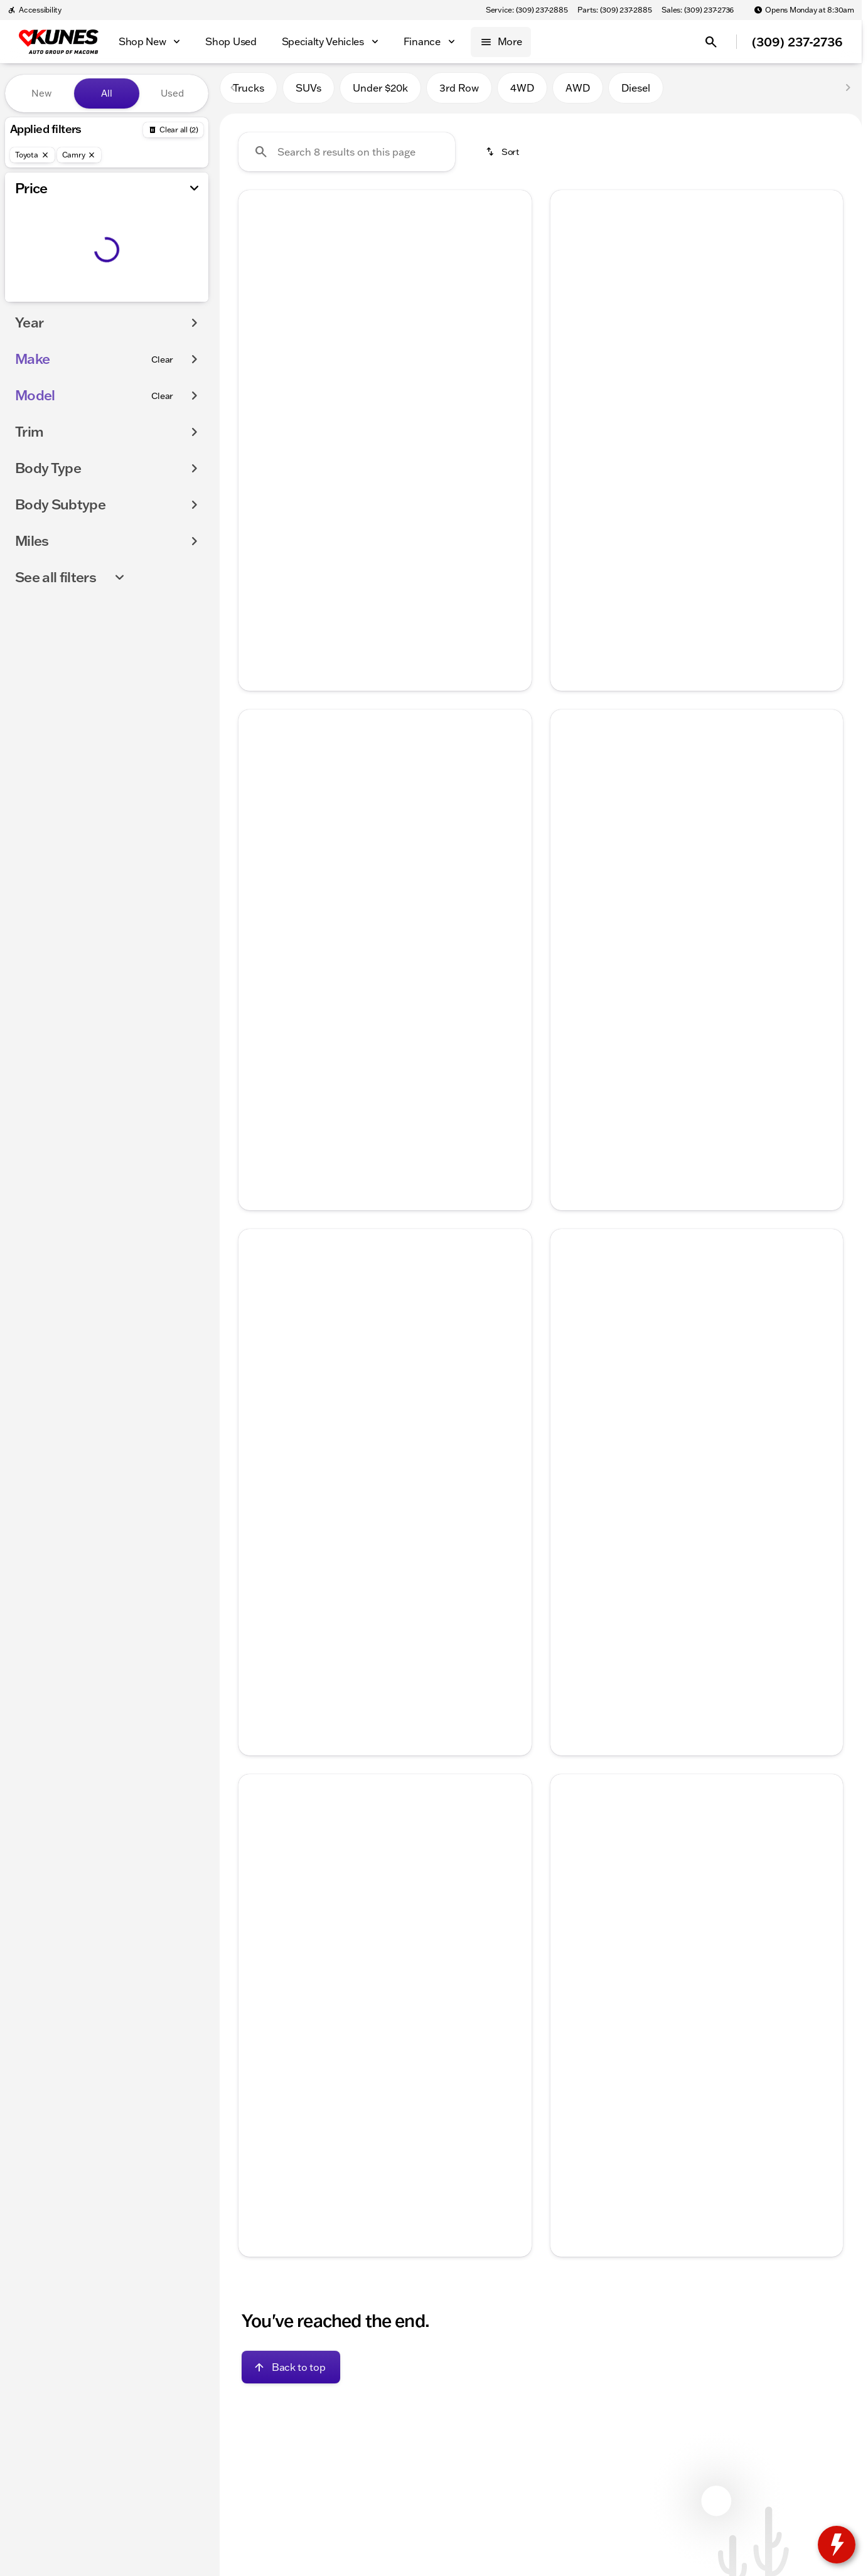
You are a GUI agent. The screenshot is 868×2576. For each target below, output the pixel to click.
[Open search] (711, 42)
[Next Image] (512, 305)
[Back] (173, 129)
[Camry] (79, 154)
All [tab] (106, 93)
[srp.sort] (503, 157)
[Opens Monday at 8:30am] (804, 10)
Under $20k (380, 93)
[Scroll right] (518, 454)
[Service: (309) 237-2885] (526, 10)
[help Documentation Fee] (569, 1582)
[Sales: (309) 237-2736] (697, 10)
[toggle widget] (836, 2544)
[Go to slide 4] (401, 399)
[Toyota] (32, 154)
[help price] (258, 535)
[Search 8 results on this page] (346, 157)
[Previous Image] (256, 305)
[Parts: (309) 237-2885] (614, 10)
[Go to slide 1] (345, 399)
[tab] (316, 498)
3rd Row (459, 93)
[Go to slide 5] (420, 399)
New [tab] (41, 93)
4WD (522, 93)
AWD (577, 93)
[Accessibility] (34, 10)
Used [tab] (172, 93)
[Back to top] (291, 2372)
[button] (260, 305)
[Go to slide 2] (364, 399)
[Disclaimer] (259, 2107)
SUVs (308, 93)
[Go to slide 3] (382, 399)
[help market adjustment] (569, 1568)
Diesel (635, 93)
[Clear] (162, 359)
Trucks (248, 93)
